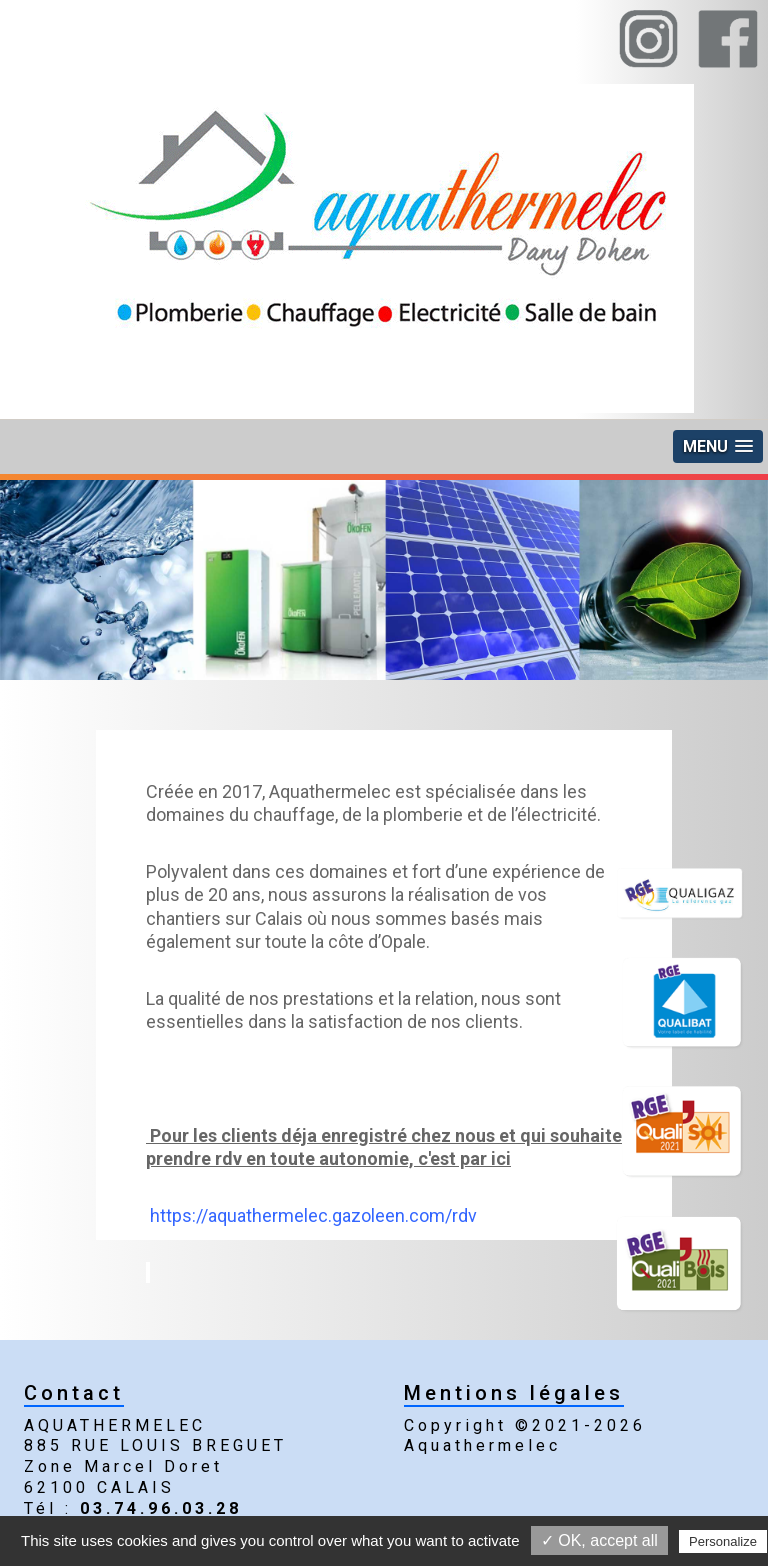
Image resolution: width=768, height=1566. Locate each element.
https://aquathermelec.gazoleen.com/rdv (313, 1215)
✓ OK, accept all (599, 1540)
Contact (74, 1393)
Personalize (723, 1541)
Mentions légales (514, 1393)
